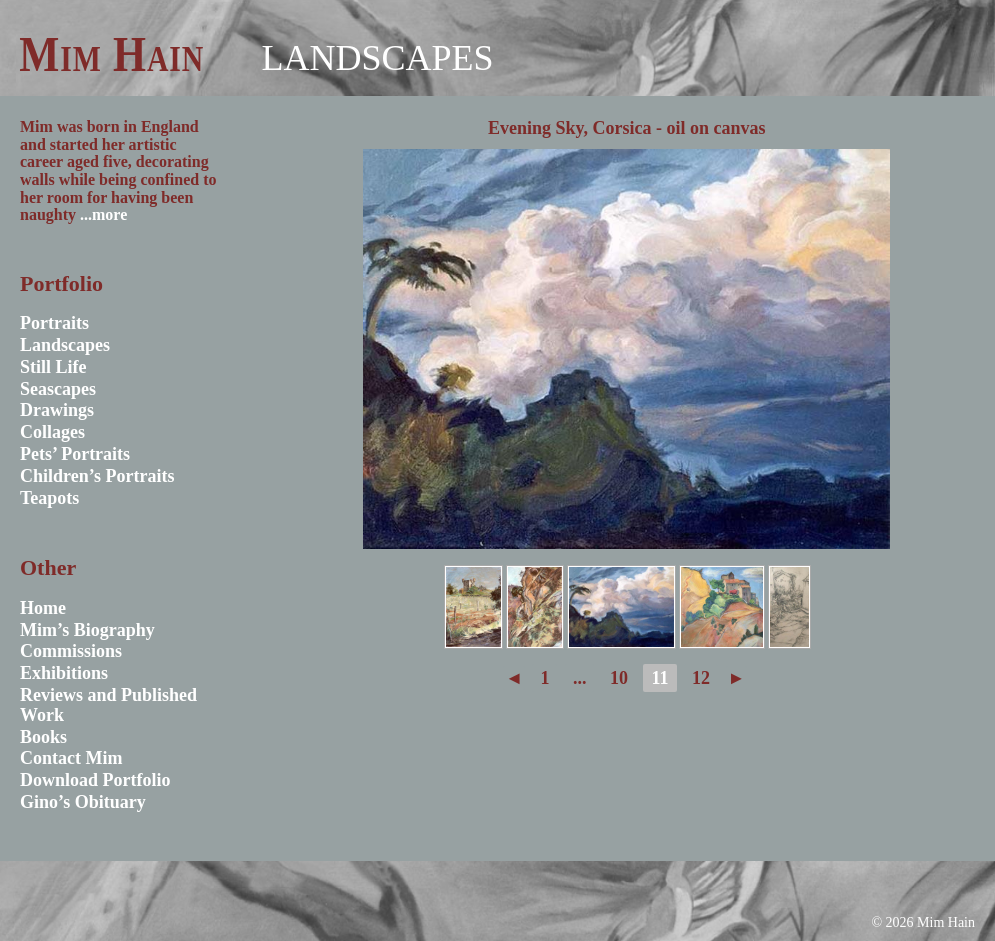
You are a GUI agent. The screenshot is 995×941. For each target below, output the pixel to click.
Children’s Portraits (97, 476)
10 (619, 678)
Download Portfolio (95, 780)
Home (43, 608)
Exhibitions (64, 673)
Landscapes (377, 58)
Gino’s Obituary (83, 802)
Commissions (71, 651)
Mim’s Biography (87, 630)
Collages (52, 432)
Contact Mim (71, 758)
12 (701, 678)
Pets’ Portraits (75, 454)
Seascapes (58, 389)
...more (103, 214)
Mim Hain (111, 54)
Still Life (53, 367)
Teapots (49, 498)
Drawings (57, 410)
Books (43, 737)
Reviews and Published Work (108, 705)
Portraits (54, 323)
